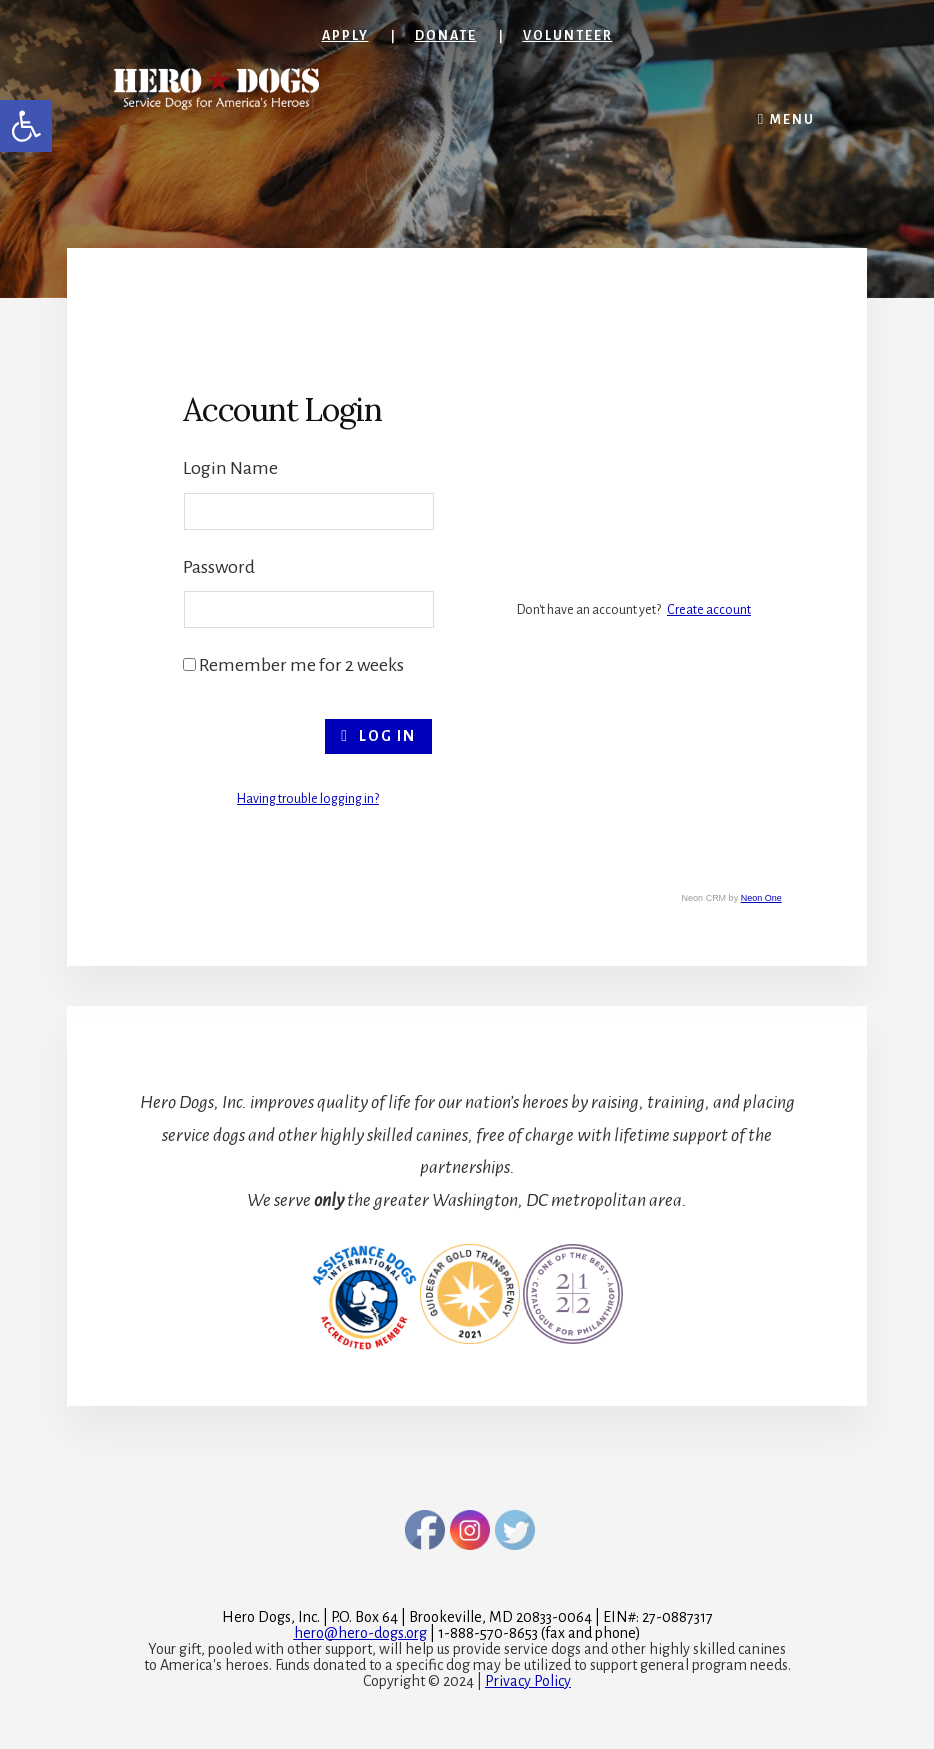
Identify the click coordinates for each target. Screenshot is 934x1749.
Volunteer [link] (568, 36)
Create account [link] (709, 610)
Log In (378, 735)
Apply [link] (345, 36)
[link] (26, 126)
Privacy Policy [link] (528, 1681)
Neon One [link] (761, 898)
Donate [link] (446, 36)
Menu (792, 120)
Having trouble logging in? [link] (308, 799)
